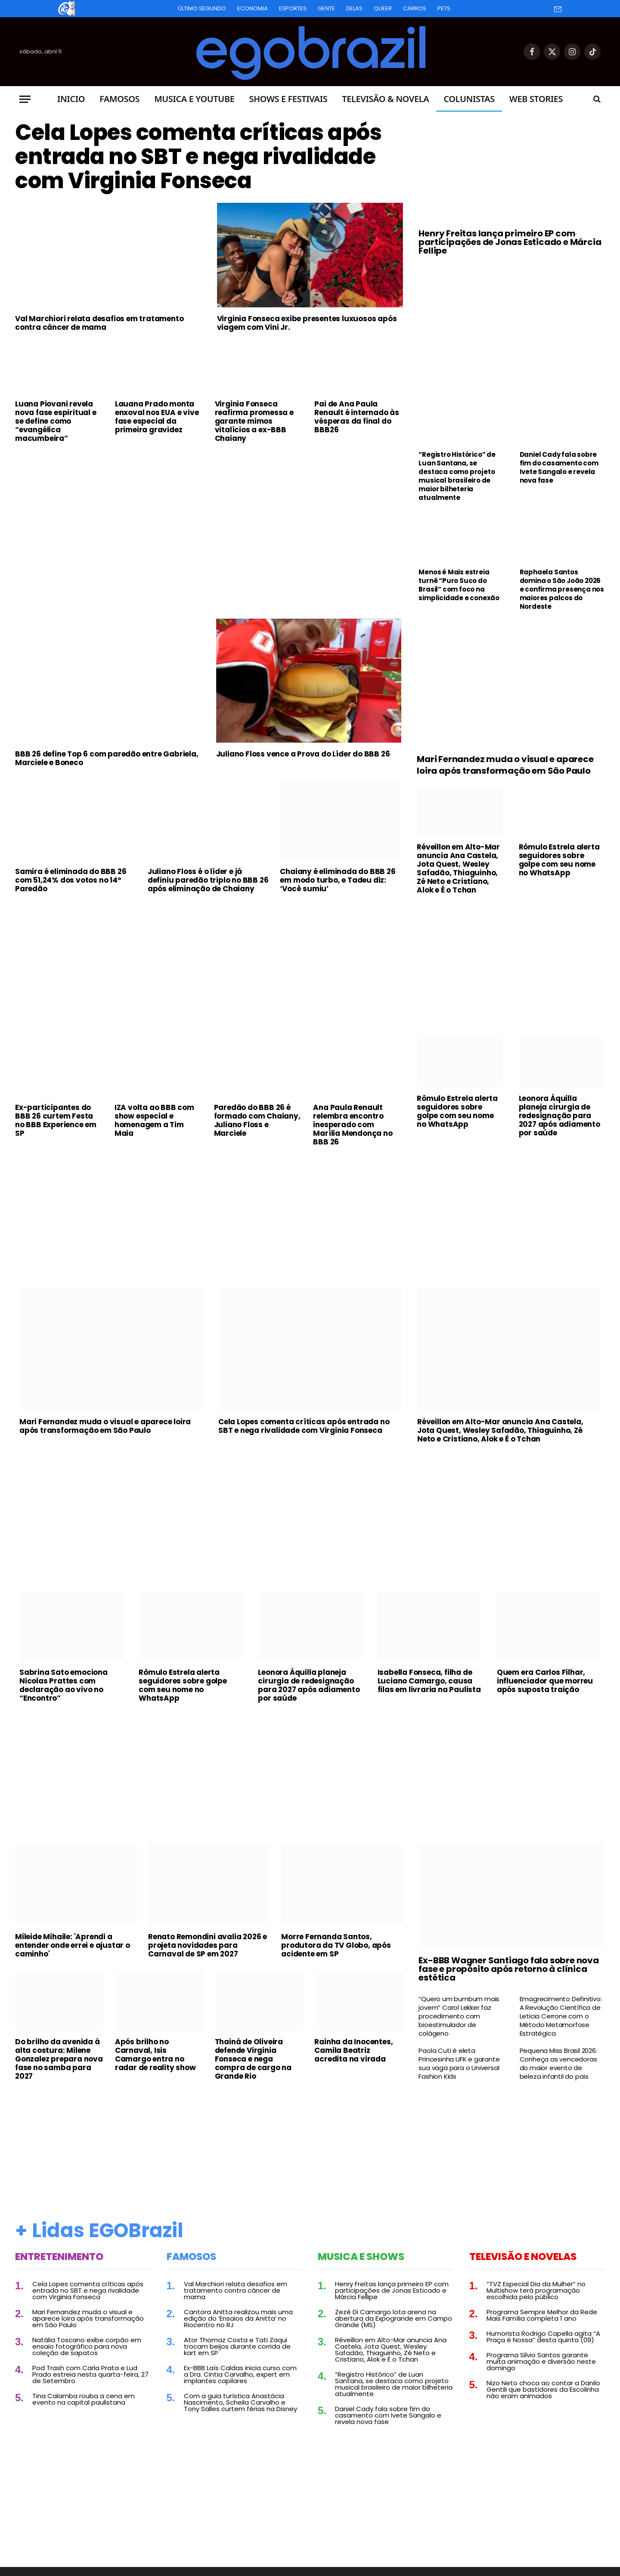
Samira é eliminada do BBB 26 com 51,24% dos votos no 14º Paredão (70, 880)
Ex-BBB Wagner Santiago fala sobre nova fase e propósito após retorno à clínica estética (508, 1969)
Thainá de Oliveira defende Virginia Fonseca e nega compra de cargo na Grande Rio (253, 2058)
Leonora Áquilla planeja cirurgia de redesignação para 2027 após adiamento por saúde (559, 1115)
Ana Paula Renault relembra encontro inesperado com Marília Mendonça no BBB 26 (352, 1124)
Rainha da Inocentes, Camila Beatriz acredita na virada (353, 2050)
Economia (252, 8)
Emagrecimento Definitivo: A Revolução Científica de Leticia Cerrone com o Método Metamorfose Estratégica (561, 2016)
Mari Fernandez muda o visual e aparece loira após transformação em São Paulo (505, 765)
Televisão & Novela (385, 99)
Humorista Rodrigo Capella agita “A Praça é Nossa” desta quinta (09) (543, 2336)
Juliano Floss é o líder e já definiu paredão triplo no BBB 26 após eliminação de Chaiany (208, 880)
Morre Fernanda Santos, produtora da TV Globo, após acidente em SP (336, 1945)
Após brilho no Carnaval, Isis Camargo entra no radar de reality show (155, 2054)
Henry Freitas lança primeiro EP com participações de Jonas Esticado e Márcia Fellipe (509, 242)
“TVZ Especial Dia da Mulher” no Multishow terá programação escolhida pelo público (536, 2290)
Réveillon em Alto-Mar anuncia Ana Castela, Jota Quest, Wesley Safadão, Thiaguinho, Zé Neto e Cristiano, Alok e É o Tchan (458, 868)
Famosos (119, 99)
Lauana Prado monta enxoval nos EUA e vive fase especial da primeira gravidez (157, 417)
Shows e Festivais (288, 99)
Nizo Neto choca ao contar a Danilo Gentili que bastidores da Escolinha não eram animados (543, 2389)
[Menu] (25, 99)
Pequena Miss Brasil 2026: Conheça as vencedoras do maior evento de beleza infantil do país (558, 2063)
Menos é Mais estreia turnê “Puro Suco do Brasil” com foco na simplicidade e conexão (458, 585)
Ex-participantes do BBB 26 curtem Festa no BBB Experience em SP (55, 1120)
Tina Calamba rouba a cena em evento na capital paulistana (83, 2399)
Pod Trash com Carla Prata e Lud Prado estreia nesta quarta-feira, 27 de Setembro (90, 2374)
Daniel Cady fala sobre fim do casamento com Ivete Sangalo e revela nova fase (559, 467)
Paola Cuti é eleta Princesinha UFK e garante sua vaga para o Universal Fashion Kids (458, 2063)
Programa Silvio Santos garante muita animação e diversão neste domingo (541, 2361)
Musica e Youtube (194, 99)
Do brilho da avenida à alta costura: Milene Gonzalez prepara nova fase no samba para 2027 (59, 2058)
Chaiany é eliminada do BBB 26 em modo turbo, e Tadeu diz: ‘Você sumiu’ (337, 880)
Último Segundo (202, 8)
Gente (326, 8)
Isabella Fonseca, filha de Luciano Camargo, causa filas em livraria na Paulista (429, 1681)
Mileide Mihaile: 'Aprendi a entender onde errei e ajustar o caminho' (72, 1945)
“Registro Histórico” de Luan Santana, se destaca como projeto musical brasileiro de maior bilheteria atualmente (456, 476)
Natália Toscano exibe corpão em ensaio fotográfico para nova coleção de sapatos (86, 2346)
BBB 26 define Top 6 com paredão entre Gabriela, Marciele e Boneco (106, 758)
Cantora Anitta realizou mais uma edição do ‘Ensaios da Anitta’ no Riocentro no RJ (238, 2318)
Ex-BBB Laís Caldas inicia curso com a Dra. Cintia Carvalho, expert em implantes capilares (240, 2374)
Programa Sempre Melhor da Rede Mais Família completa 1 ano (542, 2315)
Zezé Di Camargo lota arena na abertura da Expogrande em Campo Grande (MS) (393, 2318)
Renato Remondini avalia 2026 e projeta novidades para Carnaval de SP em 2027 (207, 1945)
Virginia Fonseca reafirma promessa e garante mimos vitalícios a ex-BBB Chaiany (254, 421)
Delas (354, 8)
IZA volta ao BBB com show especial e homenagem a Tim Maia (154, 1120)
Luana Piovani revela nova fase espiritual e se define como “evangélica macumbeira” (55, 421)
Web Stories (536, 99)
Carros (414, 8)
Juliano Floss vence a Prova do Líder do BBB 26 (303, 754)
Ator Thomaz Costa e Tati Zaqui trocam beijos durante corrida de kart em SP (237, 2346)
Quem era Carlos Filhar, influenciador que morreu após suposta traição (545, 1681)
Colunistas (468, 99)
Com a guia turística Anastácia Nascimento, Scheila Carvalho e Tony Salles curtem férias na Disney (240, 2402)
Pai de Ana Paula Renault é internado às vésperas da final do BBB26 (356, 417)
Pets (443, 8)
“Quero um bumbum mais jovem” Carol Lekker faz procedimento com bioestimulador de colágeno (458, 2016)
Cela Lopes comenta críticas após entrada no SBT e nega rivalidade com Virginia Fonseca (198, 157)
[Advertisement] (209, 514)
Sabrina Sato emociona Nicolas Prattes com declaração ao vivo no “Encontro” (63, 1685)
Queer (383, 8)
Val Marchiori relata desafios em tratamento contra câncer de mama (99, 323)
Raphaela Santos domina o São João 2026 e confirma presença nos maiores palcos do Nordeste (562, 589)
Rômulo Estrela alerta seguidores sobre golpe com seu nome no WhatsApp (559, 860)
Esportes (293, 8)
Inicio (71, 99)
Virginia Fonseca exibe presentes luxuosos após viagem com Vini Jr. (307, 323)
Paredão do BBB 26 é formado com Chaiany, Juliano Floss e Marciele (257, 1120)
